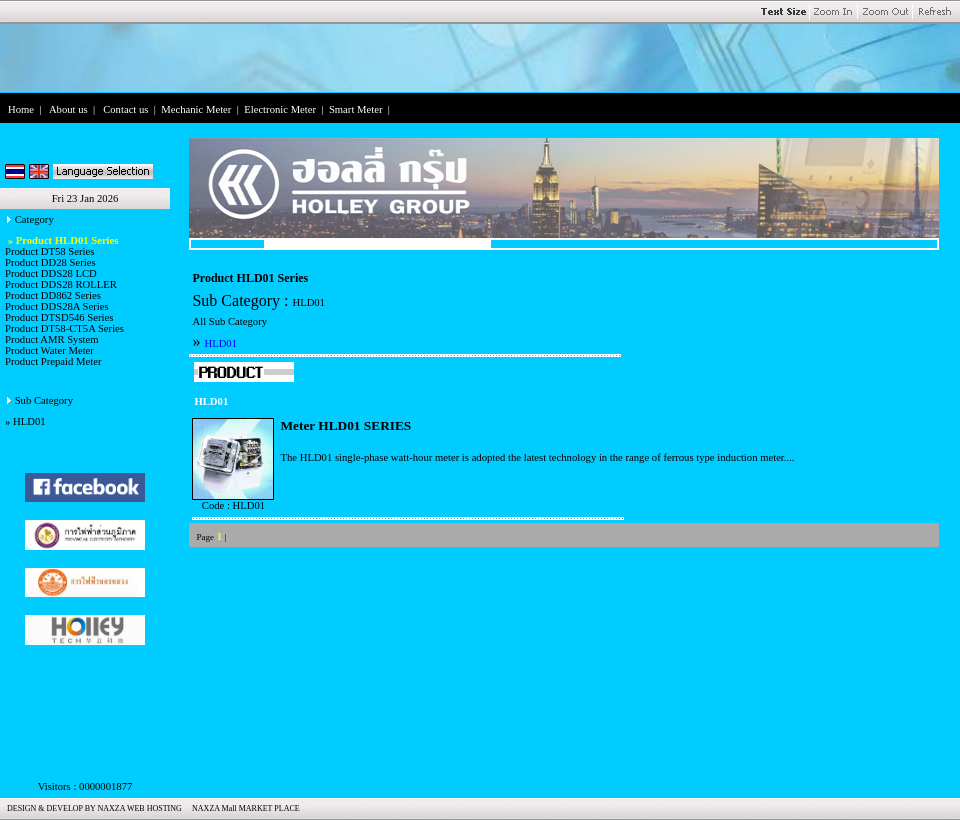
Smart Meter (356, 109)
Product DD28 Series (50, 262)
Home (21, 109)
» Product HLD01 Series (61, 240)
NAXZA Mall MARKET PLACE (244, 808)
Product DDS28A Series (57, 306)
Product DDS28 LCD (51, 273)
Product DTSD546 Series (59, 317)
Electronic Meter (280, 109)
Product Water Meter (49, 350)
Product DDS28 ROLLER (61, 284)
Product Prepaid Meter (53, 361)
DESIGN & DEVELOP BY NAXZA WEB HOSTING (92, 808)
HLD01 (29, 421)
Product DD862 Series (53, 295)
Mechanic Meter (196, 109)
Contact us (125, 109)
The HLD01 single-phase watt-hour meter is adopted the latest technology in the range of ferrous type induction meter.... (537, 457)
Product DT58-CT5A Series (64, 328)
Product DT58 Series (49, 251)
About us (68, 109)
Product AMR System (52, 339)
